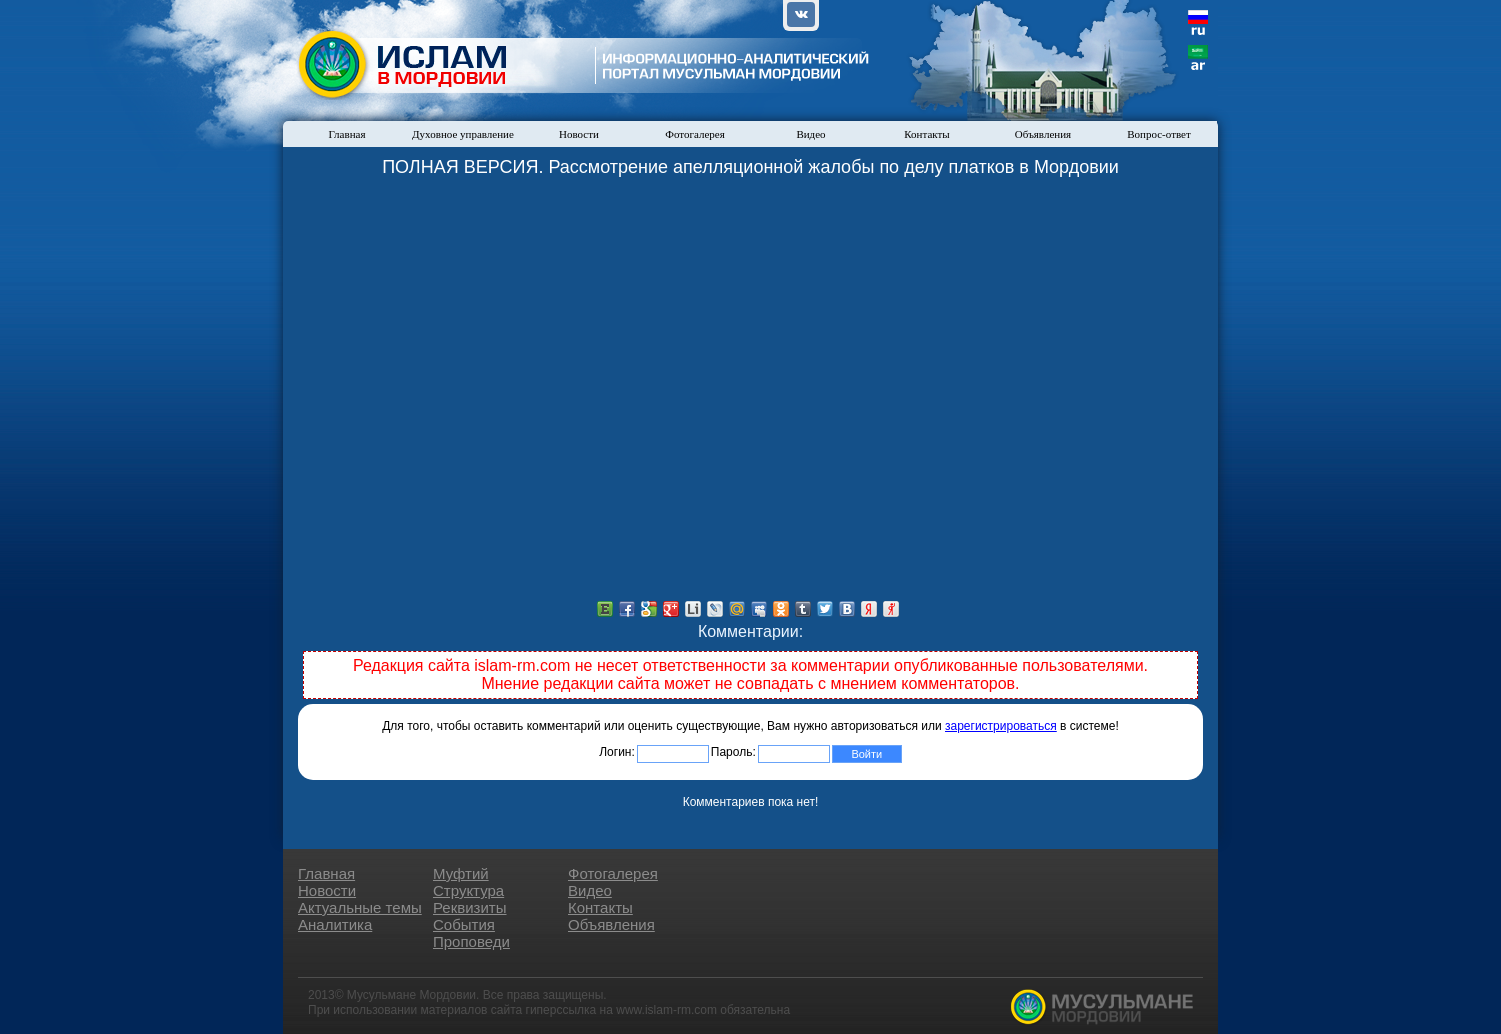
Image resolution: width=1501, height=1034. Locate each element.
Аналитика (335, 924)
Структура (468, 890)
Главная (347, 134)
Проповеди (471, 941)
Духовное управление (463, 134)
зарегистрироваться (1001, 726)
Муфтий (461, 873)
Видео (810, 134)
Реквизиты (470, 907)
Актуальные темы (360, 907)
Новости (579, 134)
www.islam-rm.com (666, 1010)
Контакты (926, 134)
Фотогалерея (695, 134)
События (464, 924)
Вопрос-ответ (1159, 134)
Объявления (1043, 134)
